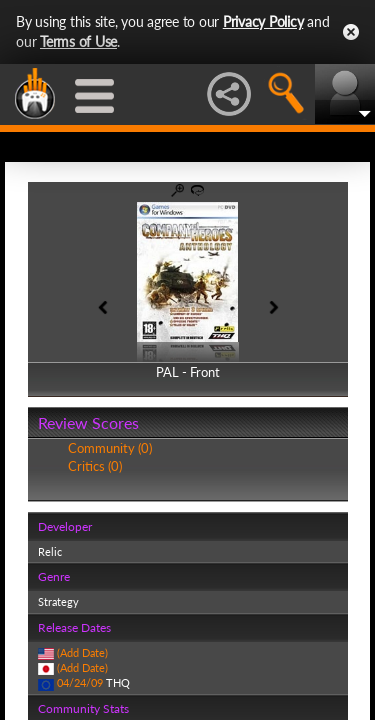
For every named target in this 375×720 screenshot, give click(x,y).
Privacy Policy (263, 21)
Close (351, 32)
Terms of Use (78, 41)
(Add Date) (82, 652)
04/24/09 (80, 682)
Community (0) (110, 448)
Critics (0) (95, 466)
